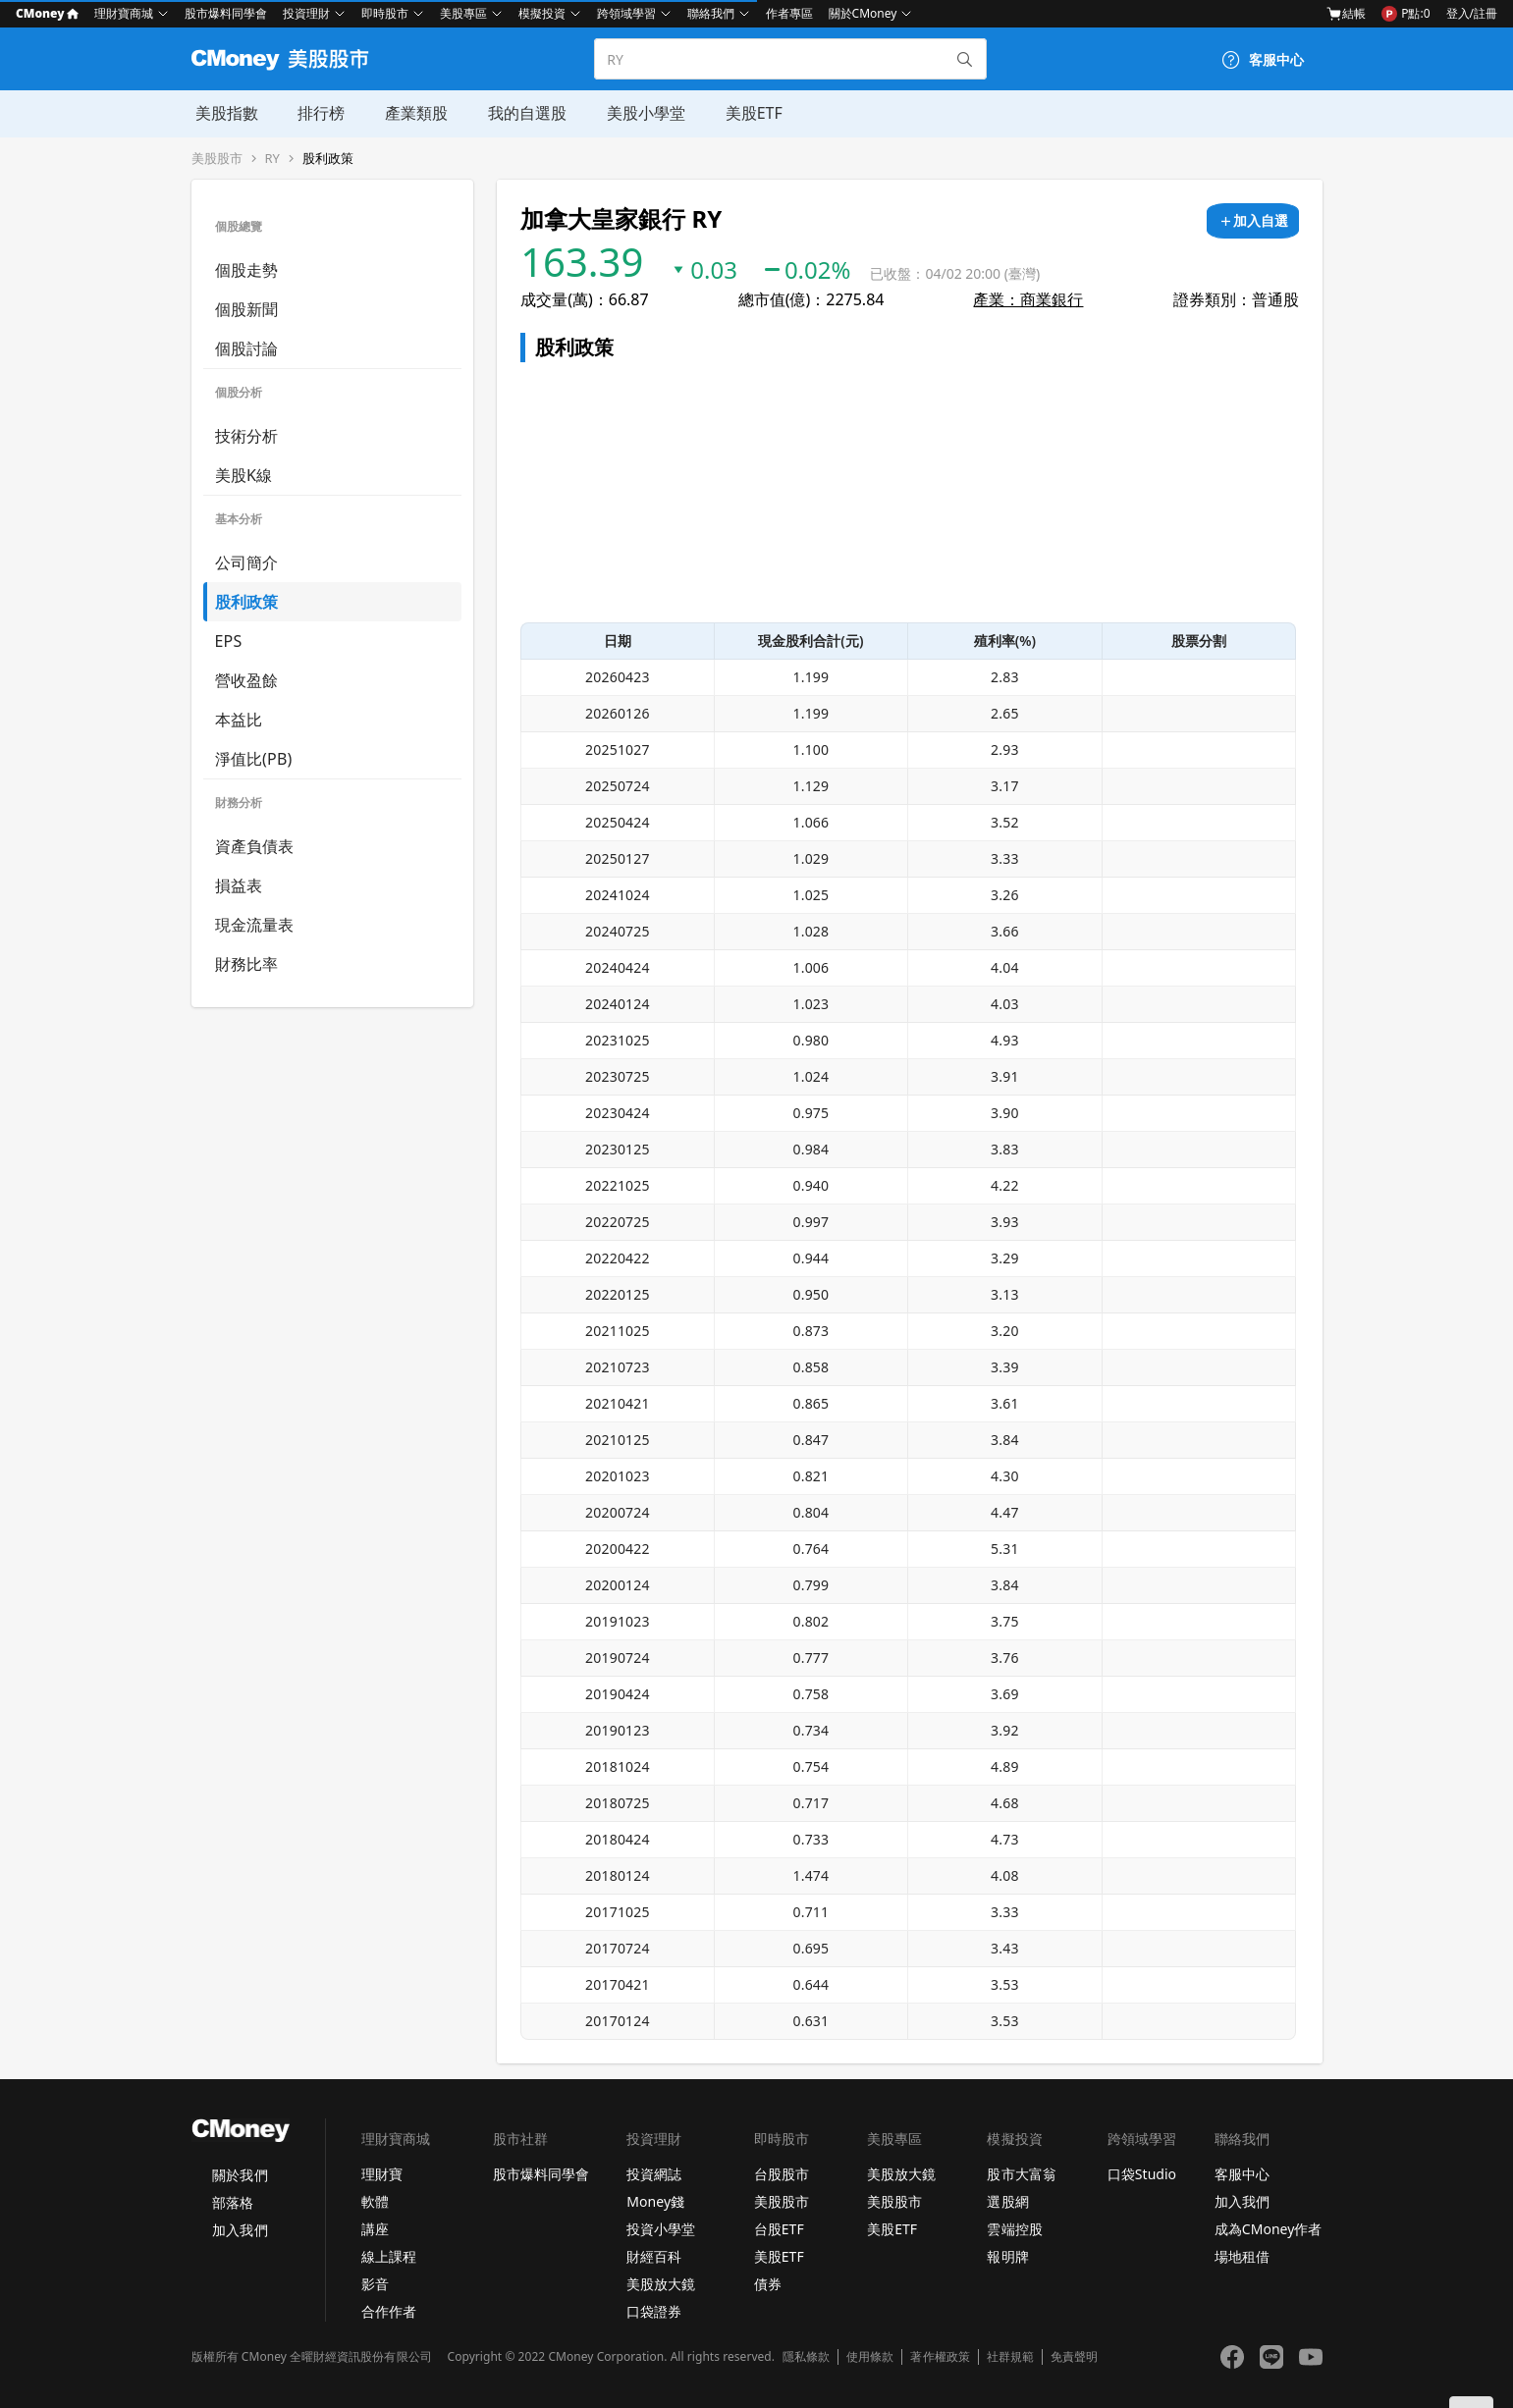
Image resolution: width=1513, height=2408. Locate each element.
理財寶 (382, 2174)
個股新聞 (247, 309)
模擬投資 (542, 13)
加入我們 (239, 2230)
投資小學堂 (660, 2229)
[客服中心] (1263, 60)
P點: (1405, 14)
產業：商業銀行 (1028, 299)
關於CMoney (863, 13)
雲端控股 (1014, 2229)
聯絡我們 (710, 13)
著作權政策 (939, 2357)
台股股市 (781, 2174)
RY (272, 158)
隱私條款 (806, 2357)
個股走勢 (247, 270)
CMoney (47, 13)
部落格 (232, 2202)
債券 (768, 2283)
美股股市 (217, 158)
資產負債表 (255, 846)
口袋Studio (1142, 2174)
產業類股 (411, 113)
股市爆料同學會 (226, 13)
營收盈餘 (247, 680)
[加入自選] (1253, 221)
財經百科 (653, 2256)
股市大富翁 (1021, 2174)
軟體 (375, 2201)
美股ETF (746, 113)
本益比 (239, 719)
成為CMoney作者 (1269, 2229)
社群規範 (1010, 2357)
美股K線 (244, 475)
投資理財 (306, 13)
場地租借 (1242, 2256)
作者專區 (789, 13)
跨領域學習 (626, 13)
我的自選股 (521, 113)
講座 (375, 2229)
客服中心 (1242, 2174)
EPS (229, 641)
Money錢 (655, 2201)
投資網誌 (653, 2174)
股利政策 (327, 158)
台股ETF (779, 2229)
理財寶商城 (123, 13)
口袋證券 (653, 2311)
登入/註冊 (1471, 13)
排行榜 (317, 113)
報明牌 (1007, 2256)
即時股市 (384, 13)
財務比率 (247, 964)
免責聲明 (1074, 2357)
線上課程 (388, 2256)
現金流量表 (255, 925)
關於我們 (239, 2175)
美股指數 (222, 113)
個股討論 (247, 348)
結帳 (1346, 14)
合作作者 (388, 2311)
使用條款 (869, 2357)
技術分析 (247, 436)
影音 (375, 2283)
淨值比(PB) (254, 759)
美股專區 (463, 13)
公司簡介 (247, 562)
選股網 (1007, 2201)
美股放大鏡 (660, 2283)
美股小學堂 (639, 113)
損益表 (239, 885)
